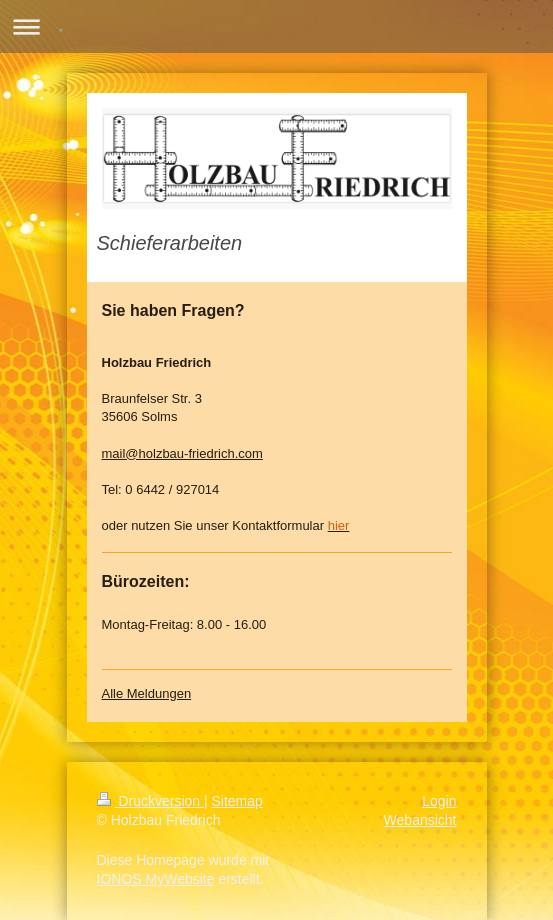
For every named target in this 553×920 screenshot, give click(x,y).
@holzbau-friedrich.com (193, 453)
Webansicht (420, 820)
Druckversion (150, 801)
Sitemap (237, 801)
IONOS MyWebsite (156, 879)
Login (439, 801)
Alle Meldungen (147, 693)
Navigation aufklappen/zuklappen (276, 26)
